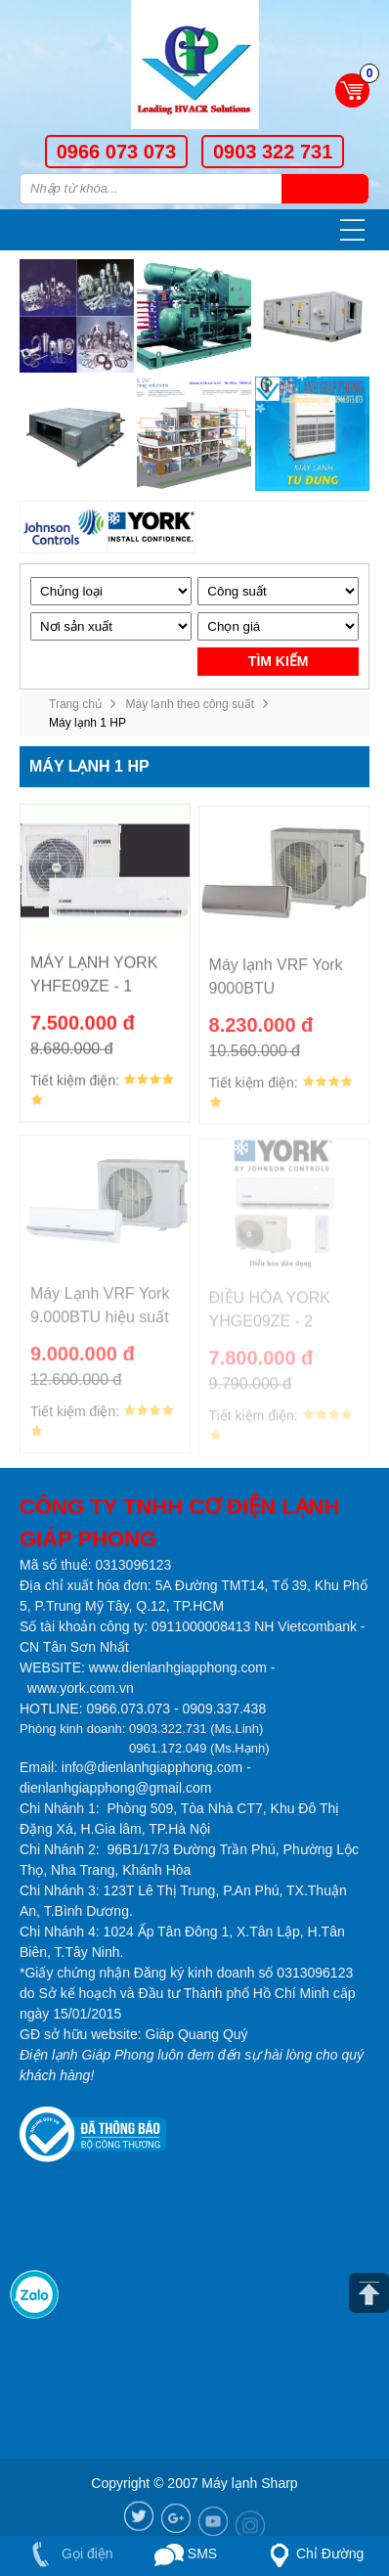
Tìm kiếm (324, 188)
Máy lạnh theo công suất (190, 704)
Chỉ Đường (313, 2555)
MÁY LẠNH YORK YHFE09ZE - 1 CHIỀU (93, 984)
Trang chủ (75, 704)
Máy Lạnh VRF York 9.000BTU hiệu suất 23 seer (99, 1317)
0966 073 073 (116, 151)
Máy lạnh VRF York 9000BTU (276, 986)
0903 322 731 (272, 151)
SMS (185, 2555)
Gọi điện (67, 2554)
